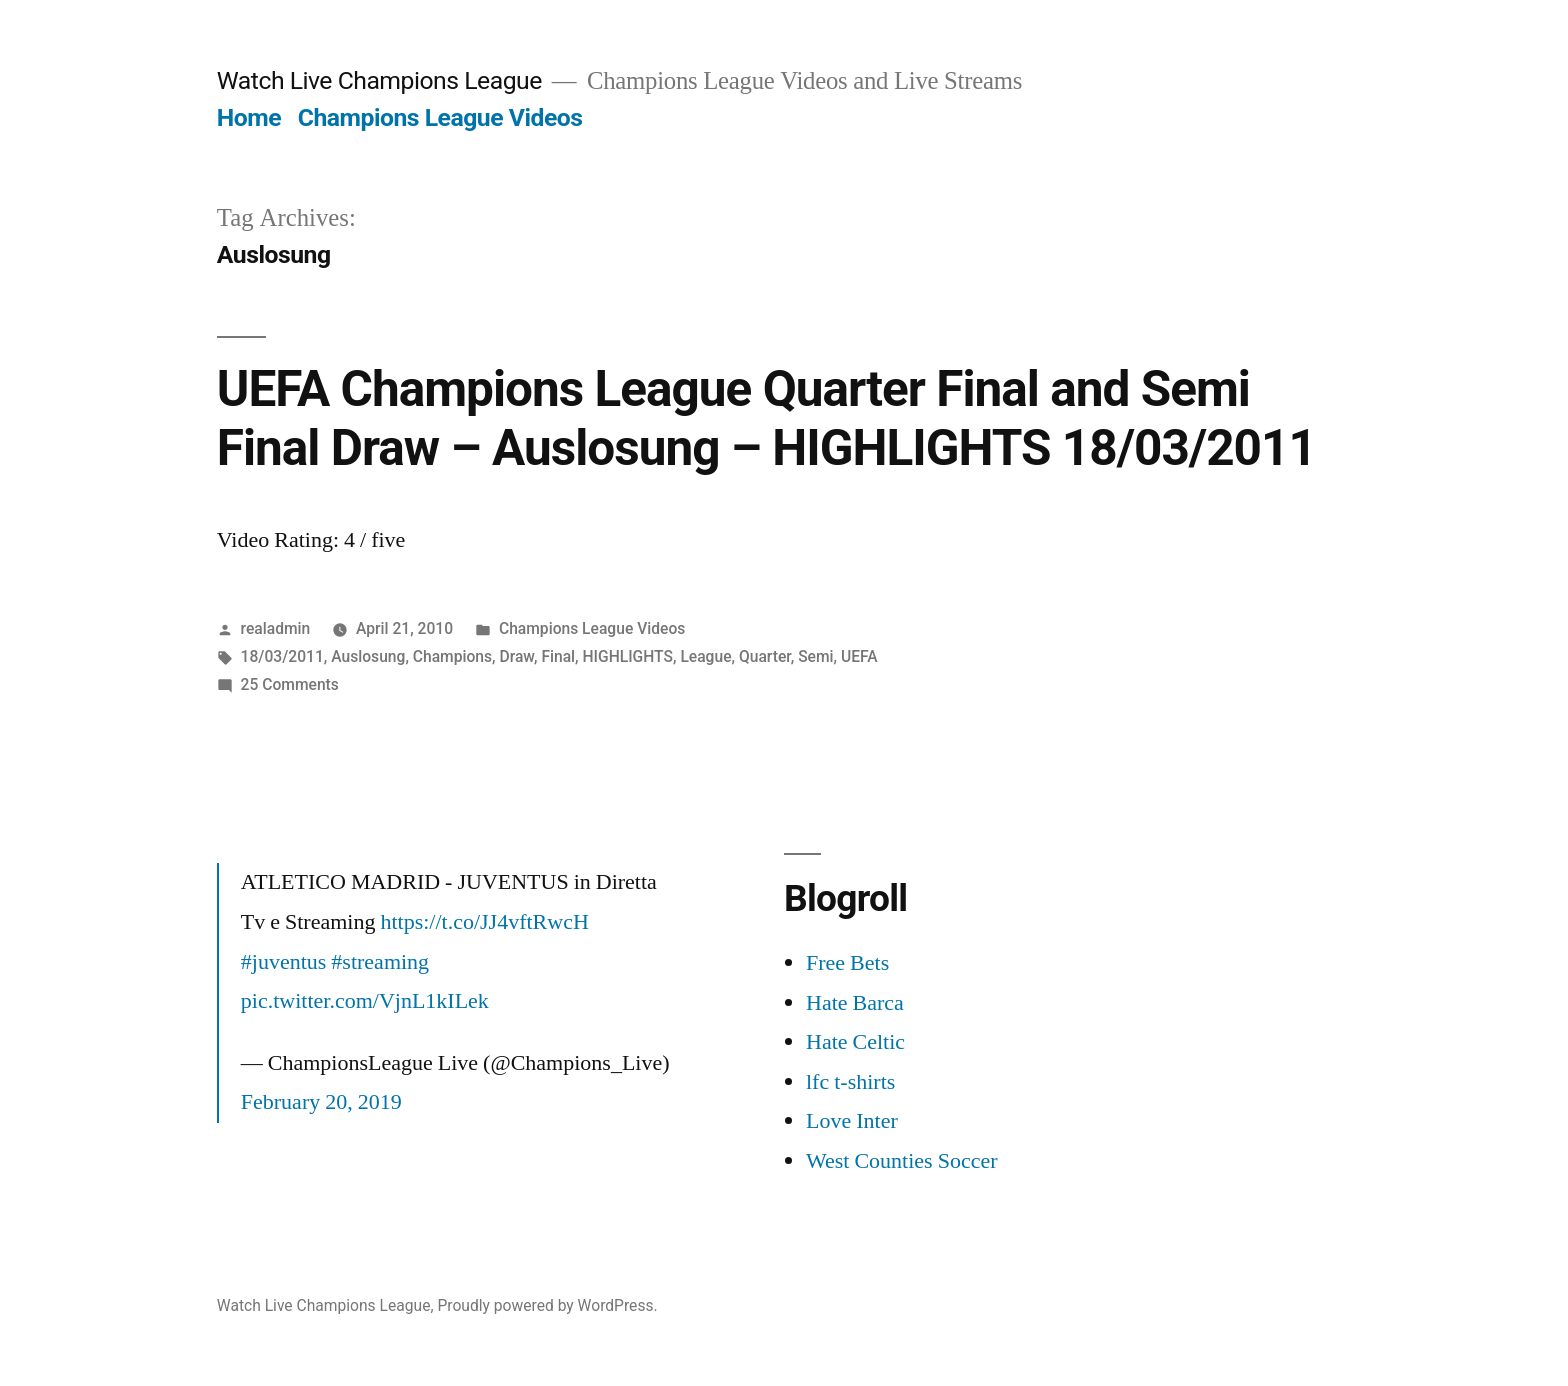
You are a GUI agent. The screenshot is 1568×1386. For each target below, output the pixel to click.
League (705, 656)
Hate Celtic (855, 1042)
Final (558, 656)
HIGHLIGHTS (628, 656)
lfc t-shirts (850, 1082)
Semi (815, 656)
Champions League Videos (440, 117)
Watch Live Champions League (379, 80)
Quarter (765, 656)
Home (249, 117)
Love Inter (852, 1121)
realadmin (276, 628)
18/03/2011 (282, 656)
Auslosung (368, 656)
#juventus (284, 962)
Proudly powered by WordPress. (547, 1305)
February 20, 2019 (321, 1102)
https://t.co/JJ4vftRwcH (484, 922)
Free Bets (847, 963)
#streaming (380, 962)
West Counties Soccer (902, 1161)
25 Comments (290, 684)
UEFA (859, 656)
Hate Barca (855, 1003)
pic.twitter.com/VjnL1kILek (365, 1001)
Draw (516, 656)
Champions (452, 656)
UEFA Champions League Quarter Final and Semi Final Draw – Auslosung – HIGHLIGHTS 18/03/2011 (766, 418)
